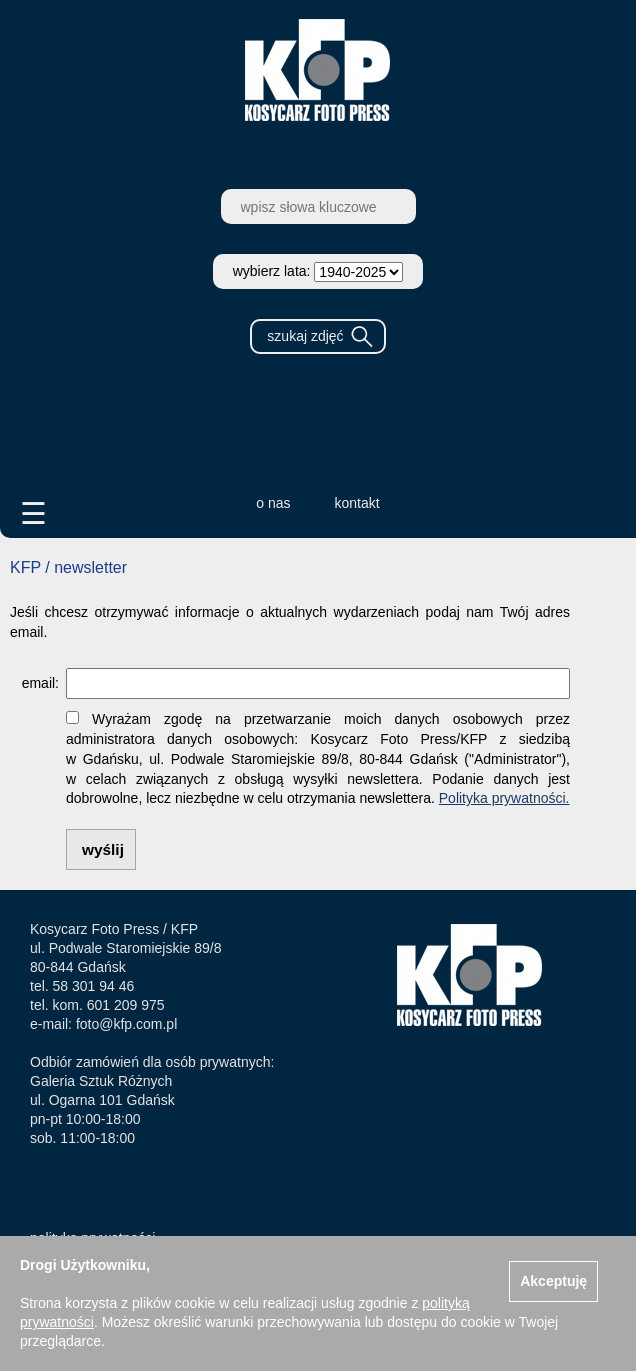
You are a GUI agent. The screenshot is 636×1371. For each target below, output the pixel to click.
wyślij (103, 849)
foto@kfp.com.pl (126, 1024)
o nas (273, 503)
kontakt (357, 503)
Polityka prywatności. (504, 798)
